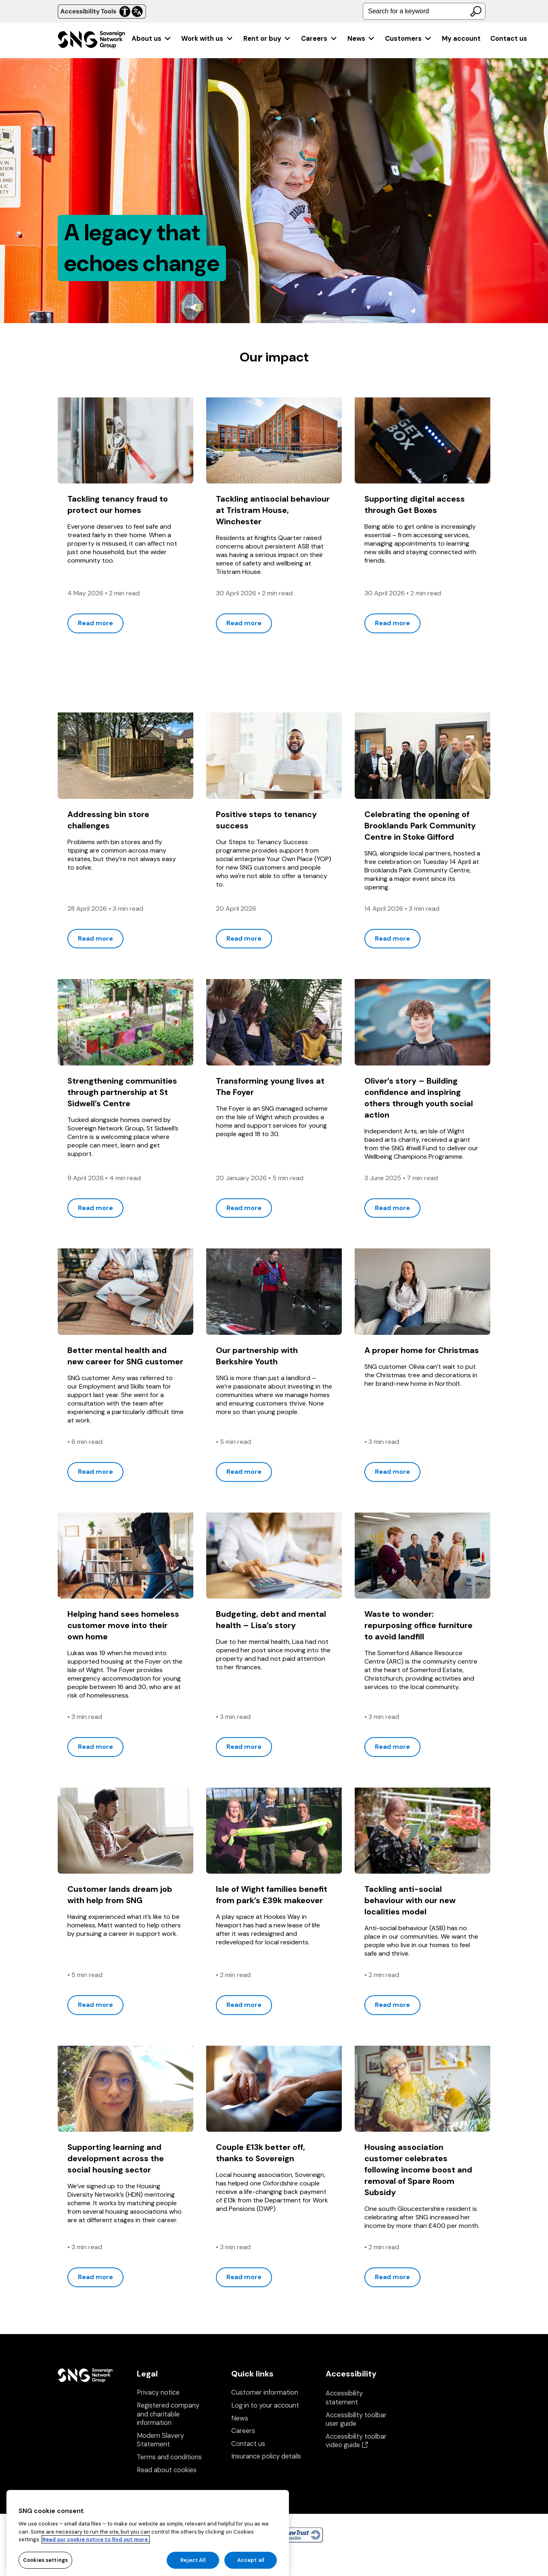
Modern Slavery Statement (160, 2440)
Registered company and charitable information (168, 2414)
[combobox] (424, 11)
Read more (95, 623)
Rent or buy (267, 38)
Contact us (508, 38)
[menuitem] (152, 38)
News (361, 38)
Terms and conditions (169, 2457)
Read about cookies (167, 2470)
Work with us (207, 38)
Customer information (264, 2392)
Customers (408, 38)
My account (461, 38)
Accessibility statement (344, 2397)
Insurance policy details (266, 2456)
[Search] (475, 11)
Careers (319, 38)
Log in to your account (265, 2405)
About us (152, 38)
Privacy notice (158, 2392)
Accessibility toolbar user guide (356, 2419)
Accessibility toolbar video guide (356, 2441)
